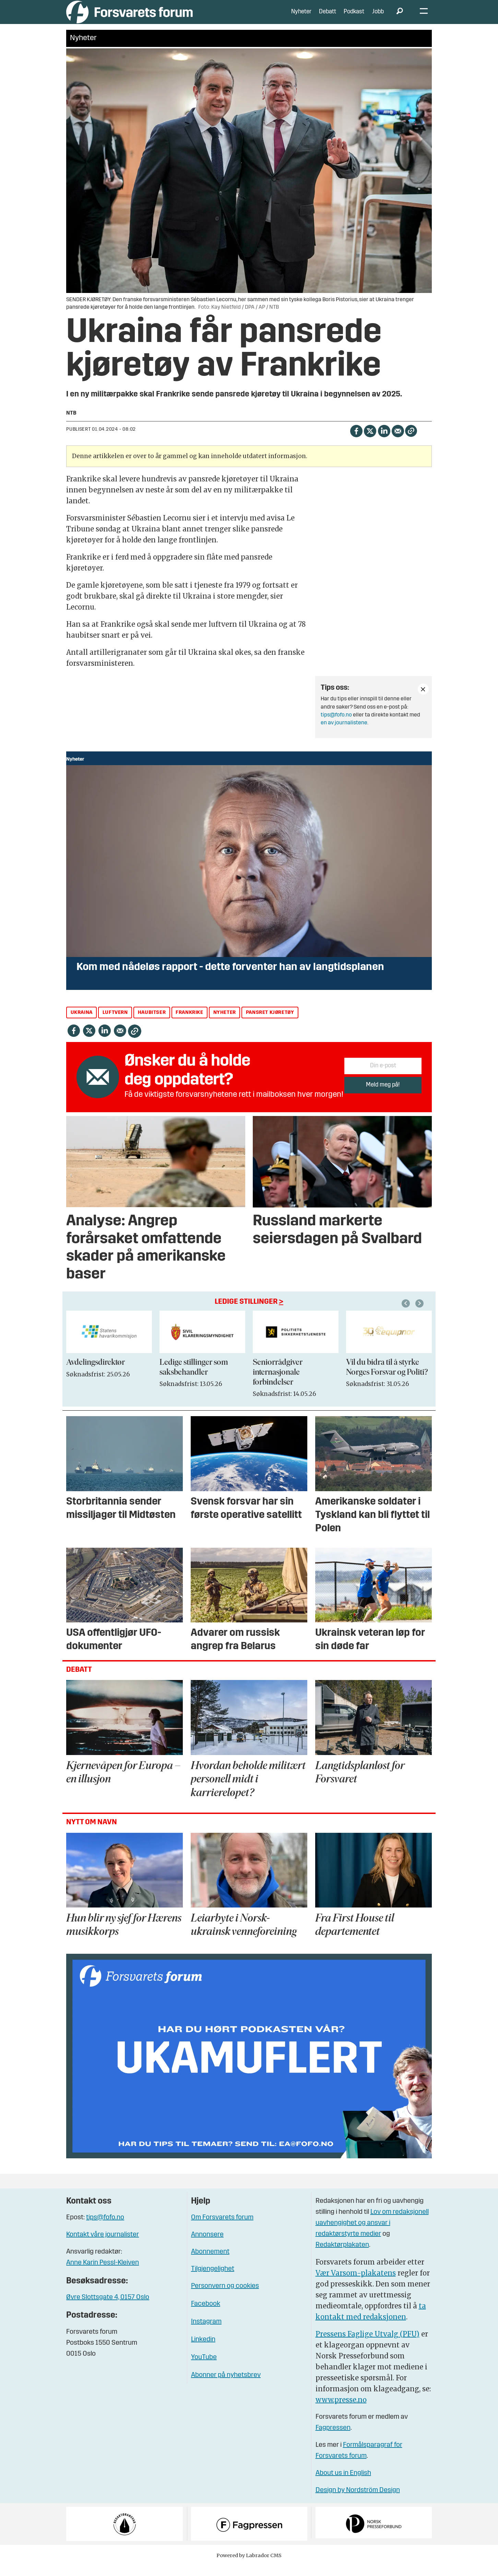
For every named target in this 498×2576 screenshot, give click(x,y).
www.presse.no (341, 2410)
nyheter (224, 1023)
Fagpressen (333, 2438)
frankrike (189, 1023)
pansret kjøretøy (270, 1023)
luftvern (115, 1023)
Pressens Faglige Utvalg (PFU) (367, 2344)
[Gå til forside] (129, 17)
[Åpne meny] (424, 17)
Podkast (354, 17)
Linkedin (203, 2349)
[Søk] (400, 17)
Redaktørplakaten (342, 2255)
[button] (420, 1314)
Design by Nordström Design (358, 2500)
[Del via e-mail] (397, 440)
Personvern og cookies (225, 2296)
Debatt (327, 17)
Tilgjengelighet (212, 2279)
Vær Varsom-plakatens (356, 2283)
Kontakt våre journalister (102, 2245)
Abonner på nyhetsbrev (226, 2385)
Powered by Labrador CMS (249, 2566)
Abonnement (210, 2262)
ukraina (82, 1023)
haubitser (152, 1023)
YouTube (204, 2367)
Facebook (205, 2314)
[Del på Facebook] (356, 440)
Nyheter (301, 17)
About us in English (343, 2483)
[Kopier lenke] (411, 441)
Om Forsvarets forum (222, 2227)
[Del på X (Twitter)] (370, 440)
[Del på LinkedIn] (384, 440)
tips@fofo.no (336, 725)
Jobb (378, 17)
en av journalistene (344, 733)
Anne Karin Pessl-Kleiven (102, 2273)
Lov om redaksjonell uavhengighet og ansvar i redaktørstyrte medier (372, 2233)
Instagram (206, 2332)
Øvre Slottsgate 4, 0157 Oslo (107, 2307)
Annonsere (207, 2245)
